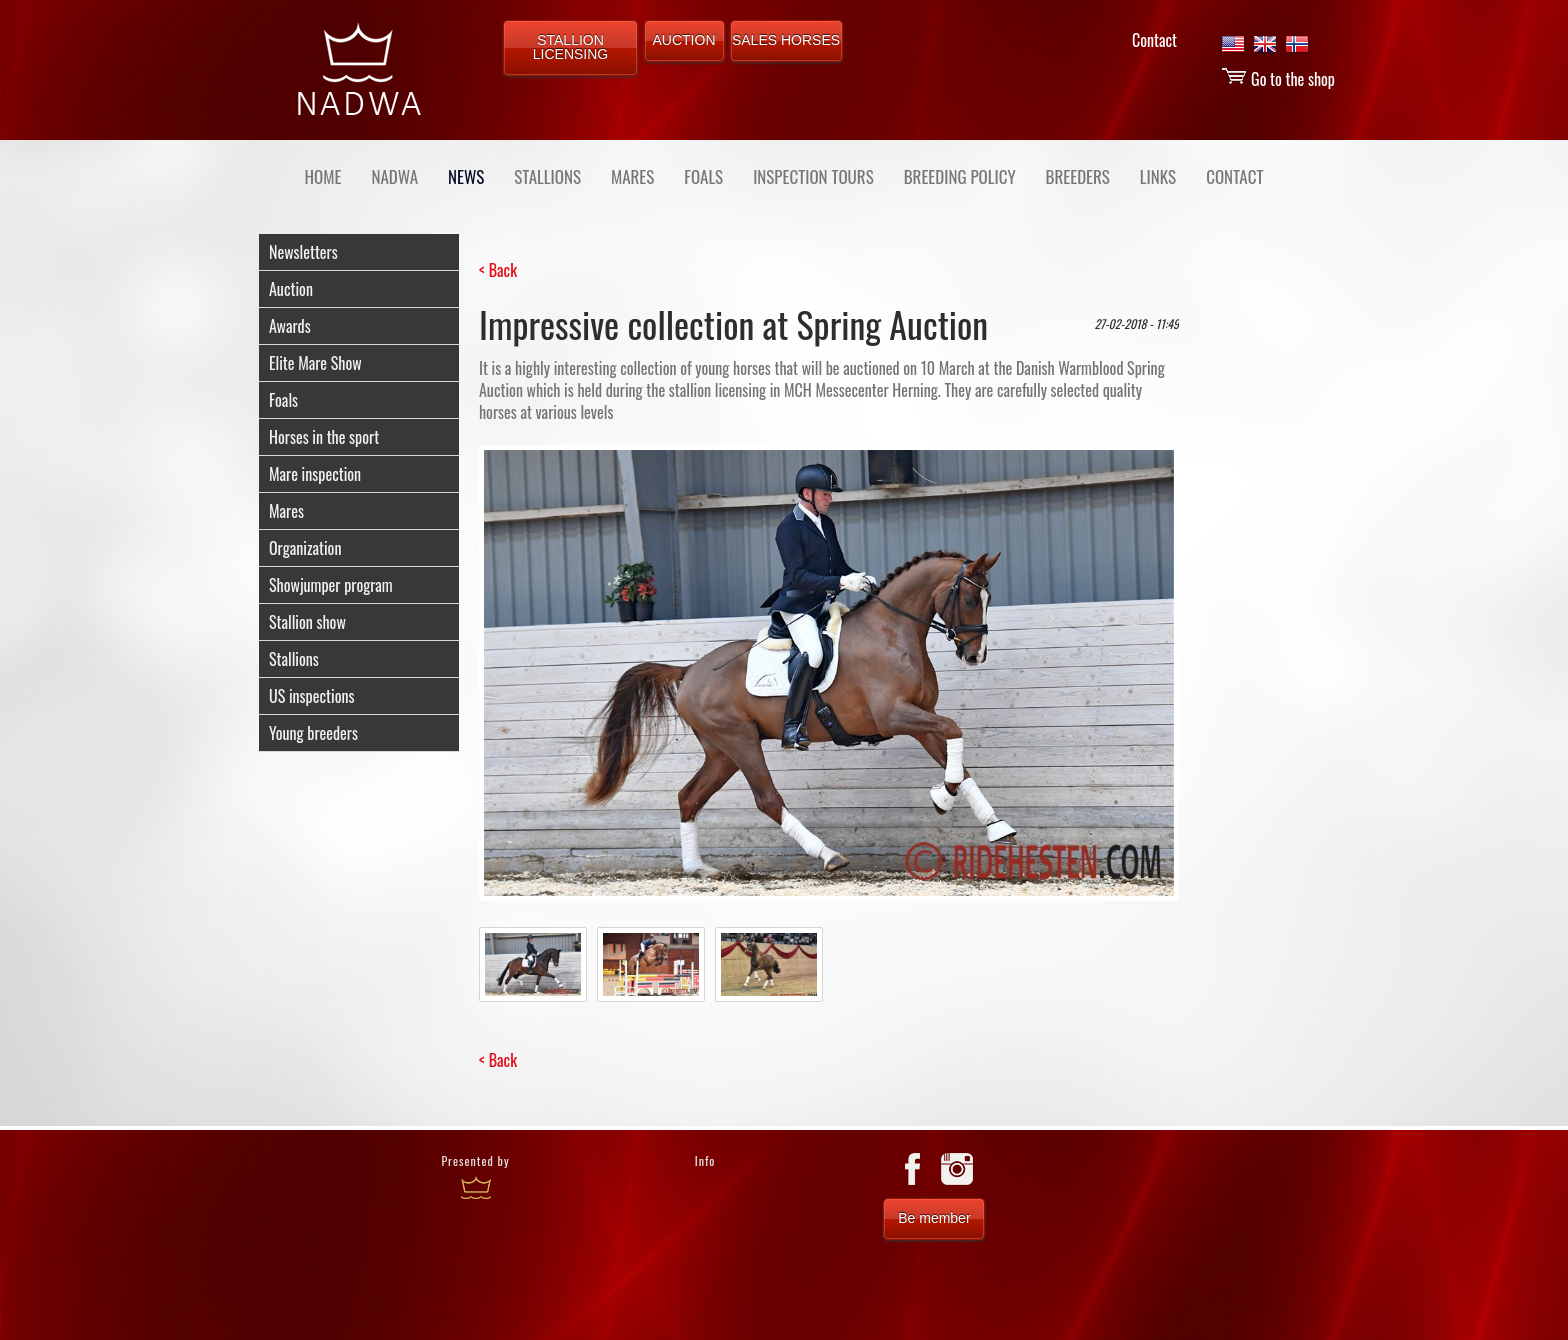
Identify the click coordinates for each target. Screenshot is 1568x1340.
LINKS (1158, 176)
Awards (290, 326)
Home (323, 176)
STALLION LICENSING (570, 47)
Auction (291, 289)
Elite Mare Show (315, 363)
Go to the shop (1278, 79)
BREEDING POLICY (960, 176)
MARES (632, 176)
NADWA (394, 176)
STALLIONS (547, 176)
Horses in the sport (324, 437)
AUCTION (684, 40)
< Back (498, 270)
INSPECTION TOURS (813, 176)
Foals (283, 400)
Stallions (294, 659)
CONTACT (1234, 176)
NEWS (466, 176)
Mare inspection (315, 474)
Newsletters (303, 252)
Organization (305, 548)
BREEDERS (1078, 176)
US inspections (311, 696)
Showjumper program (331, 585)
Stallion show (307, 622)
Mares (286, 511)
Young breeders (313, 733)
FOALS (703, 176)
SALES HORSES (786, 40)
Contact (1154, 40)
